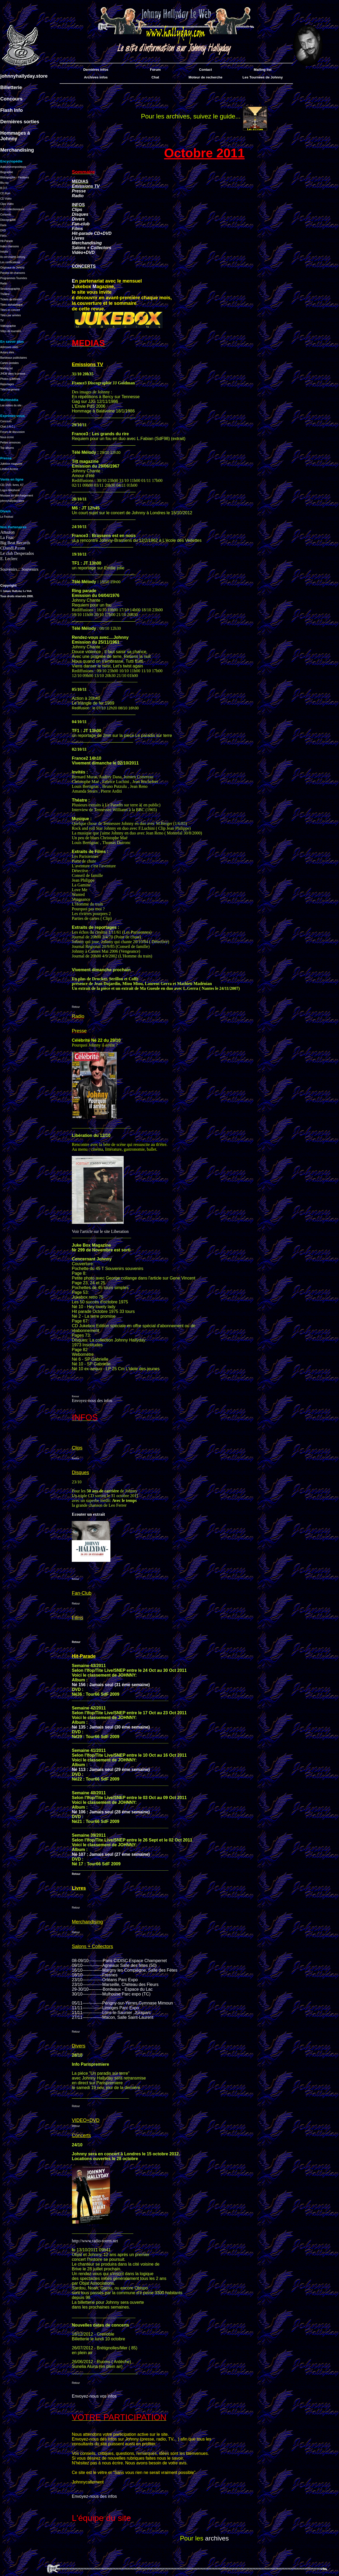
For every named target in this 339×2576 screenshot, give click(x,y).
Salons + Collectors (91, 247)
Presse (79, 191)
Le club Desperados (17, 553)
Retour (76, 1006)
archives (217, 2538)
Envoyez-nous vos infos (94, 2396)
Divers (78, 219)
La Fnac (7, 537)
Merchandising (87, 243)
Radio (77, 196)
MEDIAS (80, 181)
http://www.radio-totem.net (95, 2241)
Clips (77, 209)
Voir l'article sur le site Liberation (100, 1231)
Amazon (7, 532)
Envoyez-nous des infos (92, 1400)
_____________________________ (102, 2232)
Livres (78, 238)
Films (77, 228)
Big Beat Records (15, 542)
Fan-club (81, 224)
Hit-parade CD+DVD (91, 233)
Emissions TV (86, 186)
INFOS (78, 205)
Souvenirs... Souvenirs (19, 569)
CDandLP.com (12, 548)
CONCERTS (84, 266)
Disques (80, 214)
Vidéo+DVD (83, 252)
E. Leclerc (9, 558)
